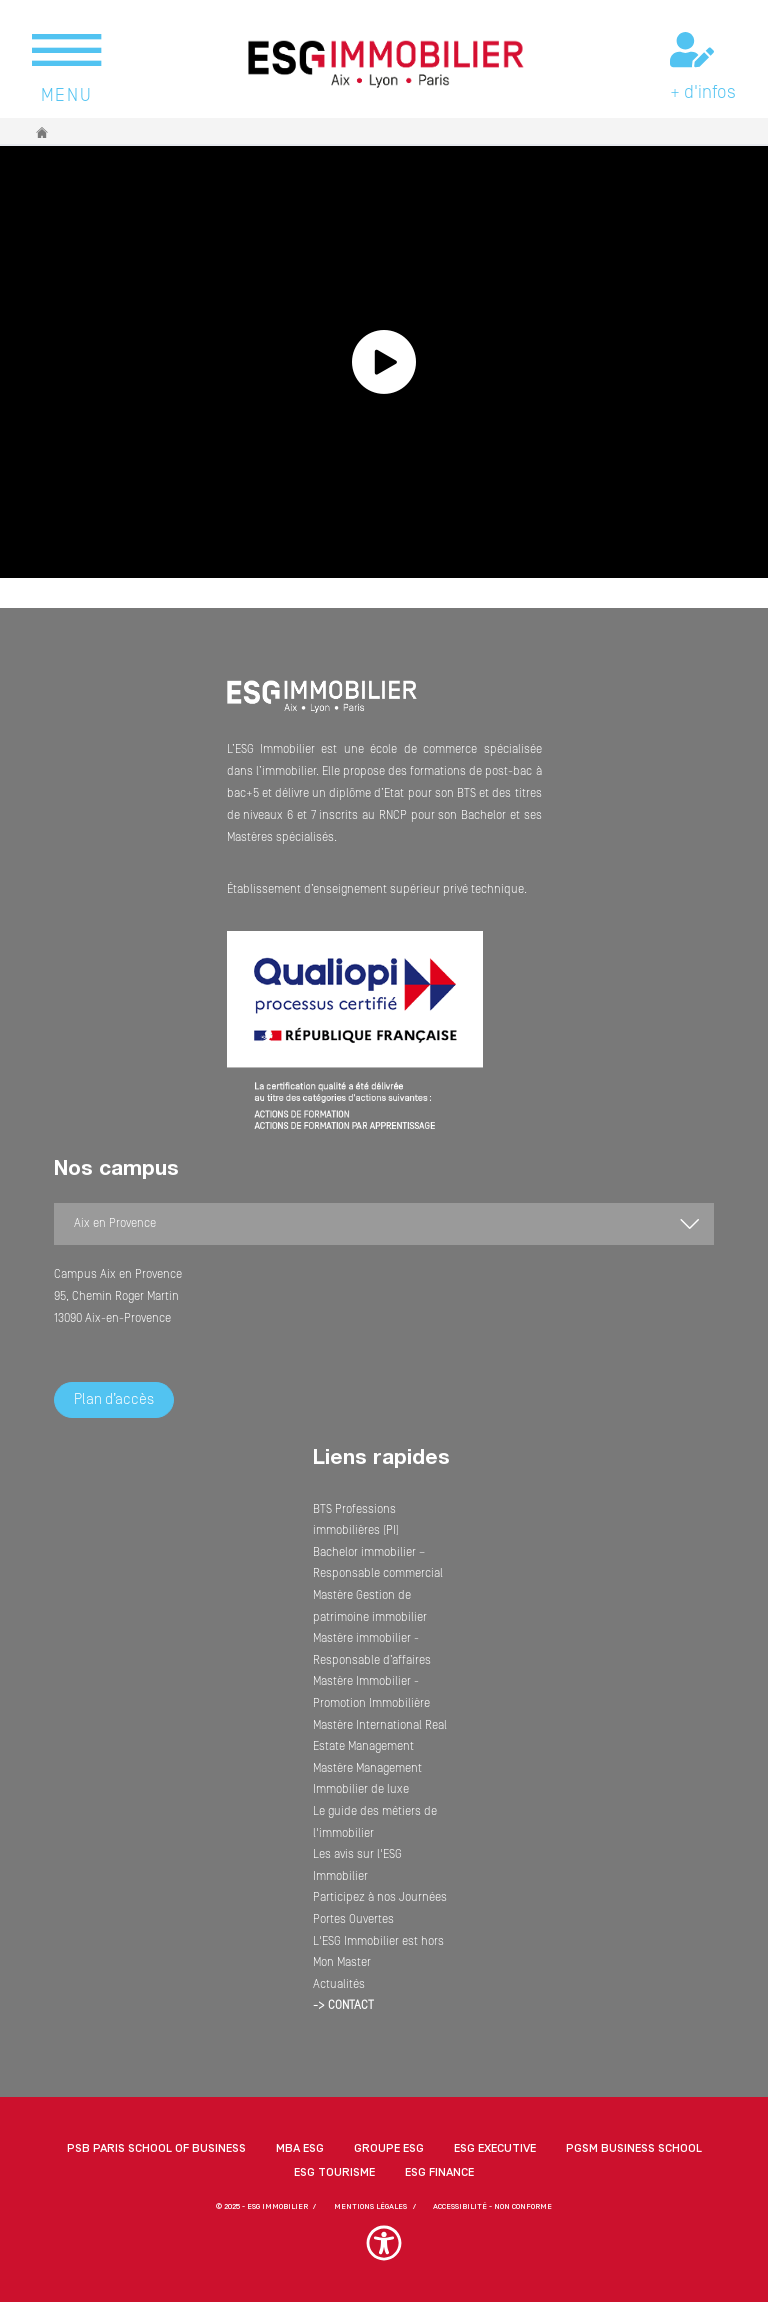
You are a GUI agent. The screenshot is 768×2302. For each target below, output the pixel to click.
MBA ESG (300, 2148)
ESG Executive (495, 2148)
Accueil (43, 132)
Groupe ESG (389, 2148)
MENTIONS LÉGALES (370, 2206)
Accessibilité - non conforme (492, 2206)
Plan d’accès (114, 1399)
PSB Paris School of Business (156, 2148)
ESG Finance (439, 2172)
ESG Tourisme (334, 2172)
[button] (384, 2252)
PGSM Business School (634, 2148)
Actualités (339, 1984)
